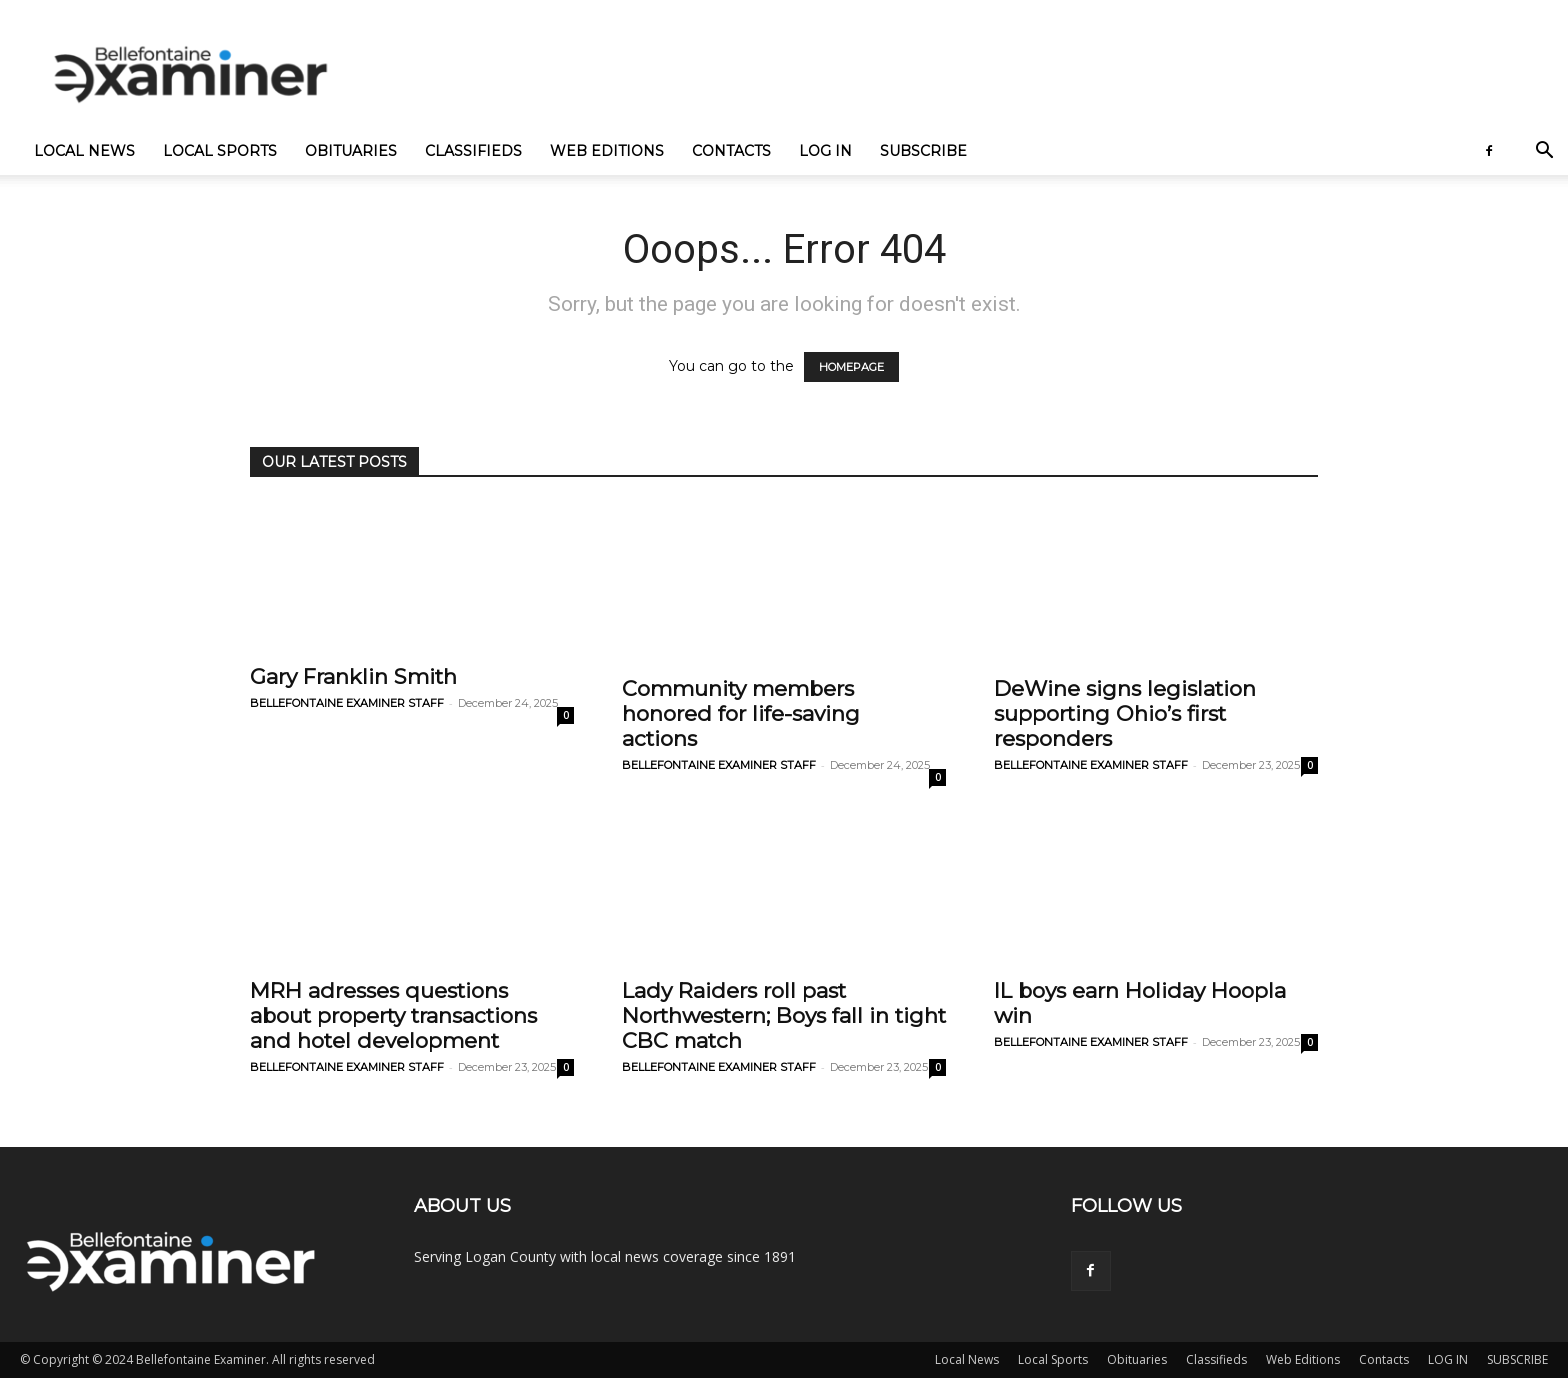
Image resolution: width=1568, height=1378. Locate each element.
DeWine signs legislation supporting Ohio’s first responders (1125, 713)
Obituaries (351, 151)
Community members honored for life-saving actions (741, 713)
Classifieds (473, 151)
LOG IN (825, 151)
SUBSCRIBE (923, 151)
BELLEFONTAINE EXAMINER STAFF (347, 703)
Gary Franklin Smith (353, 676)
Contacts (731, 151)
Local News (84, 151)
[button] (1544, 152)
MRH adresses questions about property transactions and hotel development (393, 1015)
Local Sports (220, 151)
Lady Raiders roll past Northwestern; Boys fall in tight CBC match (784, 1015)
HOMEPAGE (851, 367)
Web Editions (607, 151)
